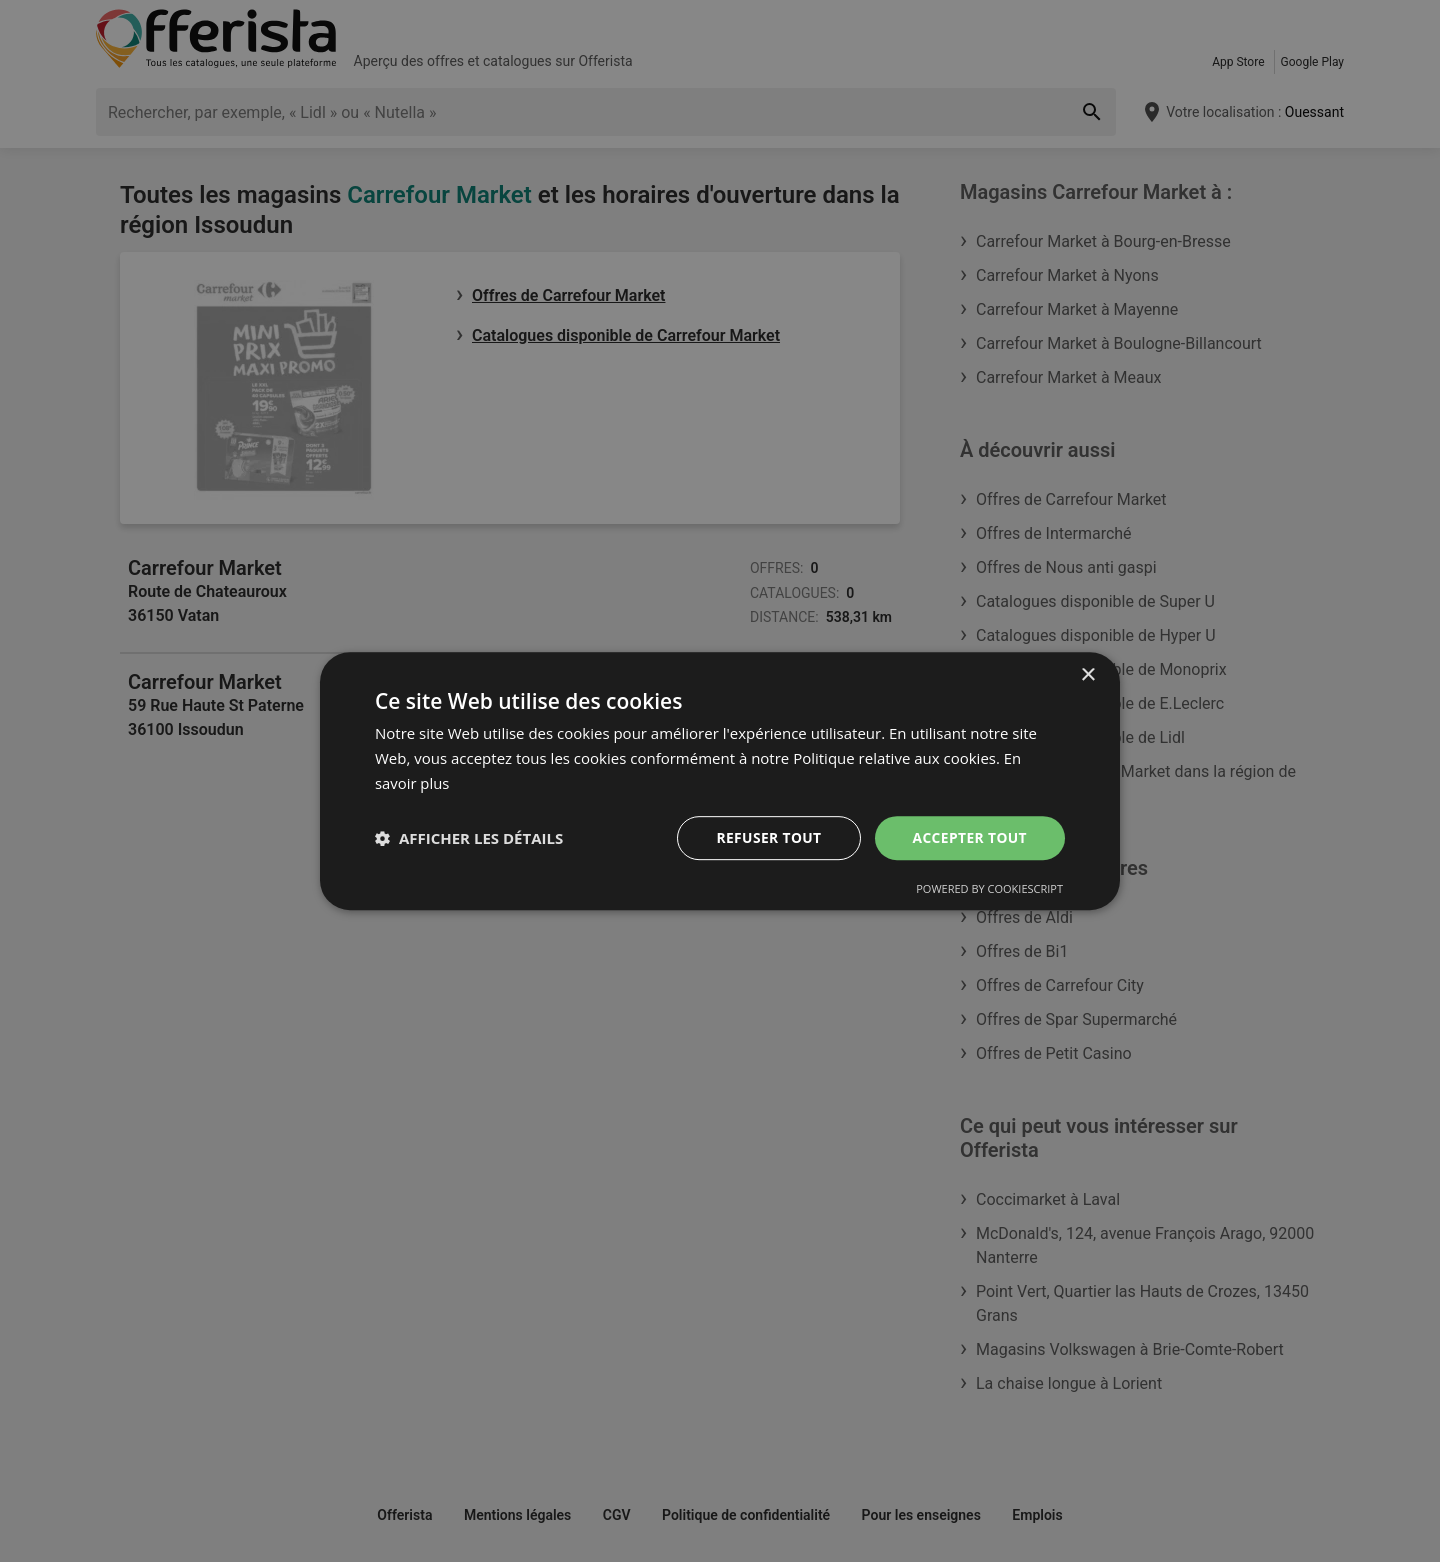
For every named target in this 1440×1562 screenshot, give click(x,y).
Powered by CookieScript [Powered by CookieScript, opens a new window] (989, 888)
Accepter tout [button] (969, 836)
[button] (469, 838)
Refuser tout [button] (766, 836)
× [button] (1087, 675)
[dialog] (720, 781)
